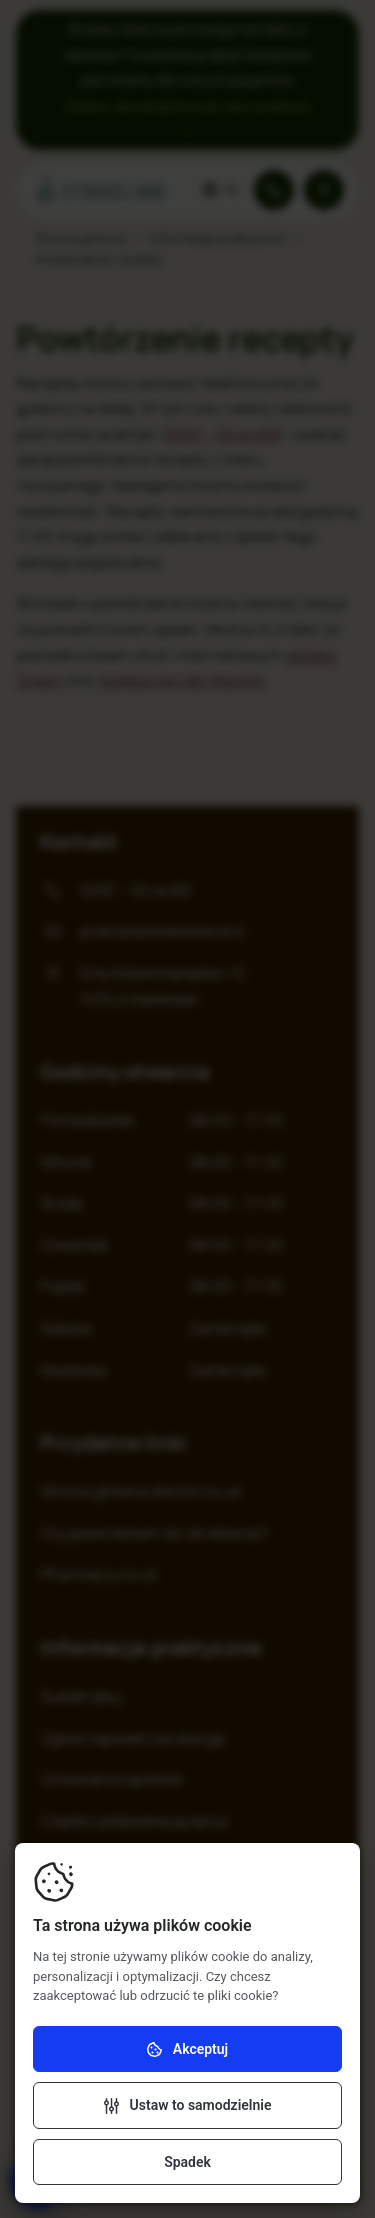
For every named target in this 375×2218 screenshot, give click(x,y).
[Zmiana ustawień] (187, 2105)
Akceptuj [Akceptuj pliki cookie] (187, 2049)
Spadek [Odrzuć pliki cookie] (187, 2162)
